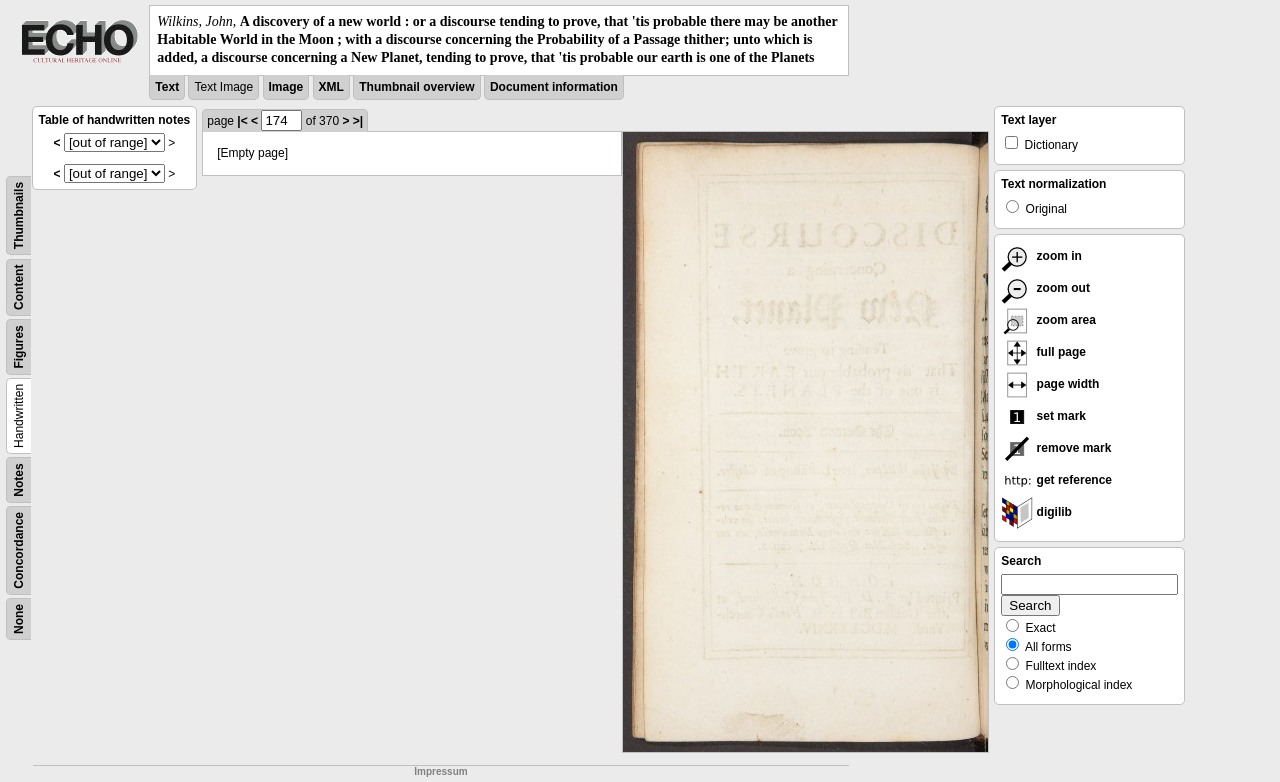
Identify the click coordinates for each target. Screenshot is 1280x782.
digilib (1036, 512)
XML (331, 87)
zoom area (1048, 320)
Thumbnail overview (416, 87)
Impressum (440, 771)
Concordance (19, 550)
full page (1043, 352)
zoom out (1045, 288)
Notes (19, 479)
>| (358, 121)
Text (167, 87)
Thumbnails (19, 214)
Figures (19, 346)
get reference (1056, 480)
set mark (1043, 416)
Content (19, 286)
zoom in (1041, 256)
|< (242, 121)
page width (1050, 384)
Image (286, 87)
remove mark (1056, 448)
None (19, 619)
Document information (554, 87)
